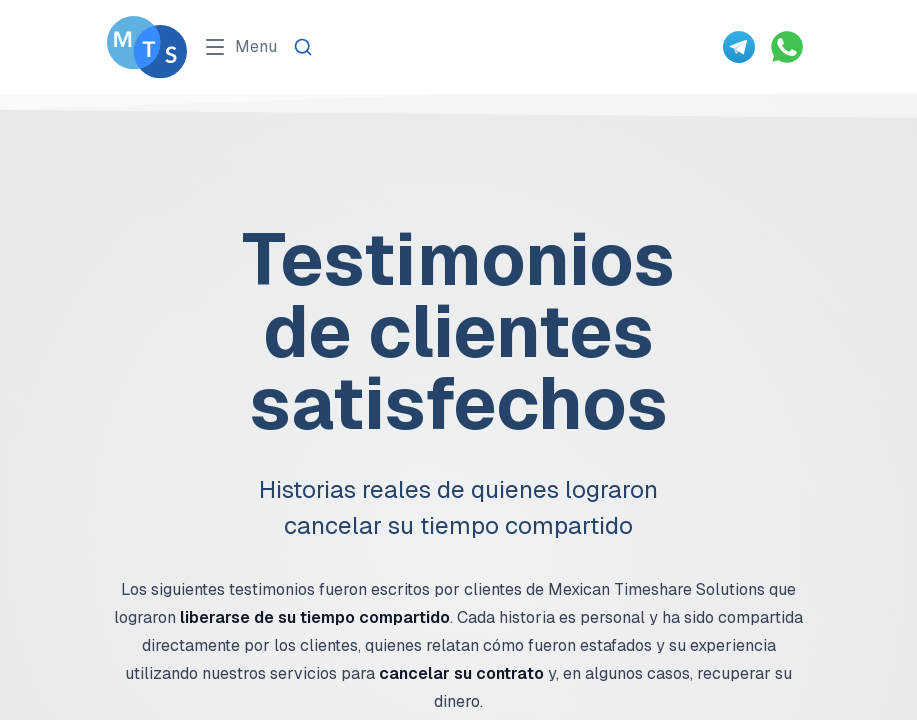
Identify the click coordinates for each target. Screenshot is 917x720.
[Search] (303, 47)
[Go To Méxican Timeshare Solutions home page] (147, 47)
